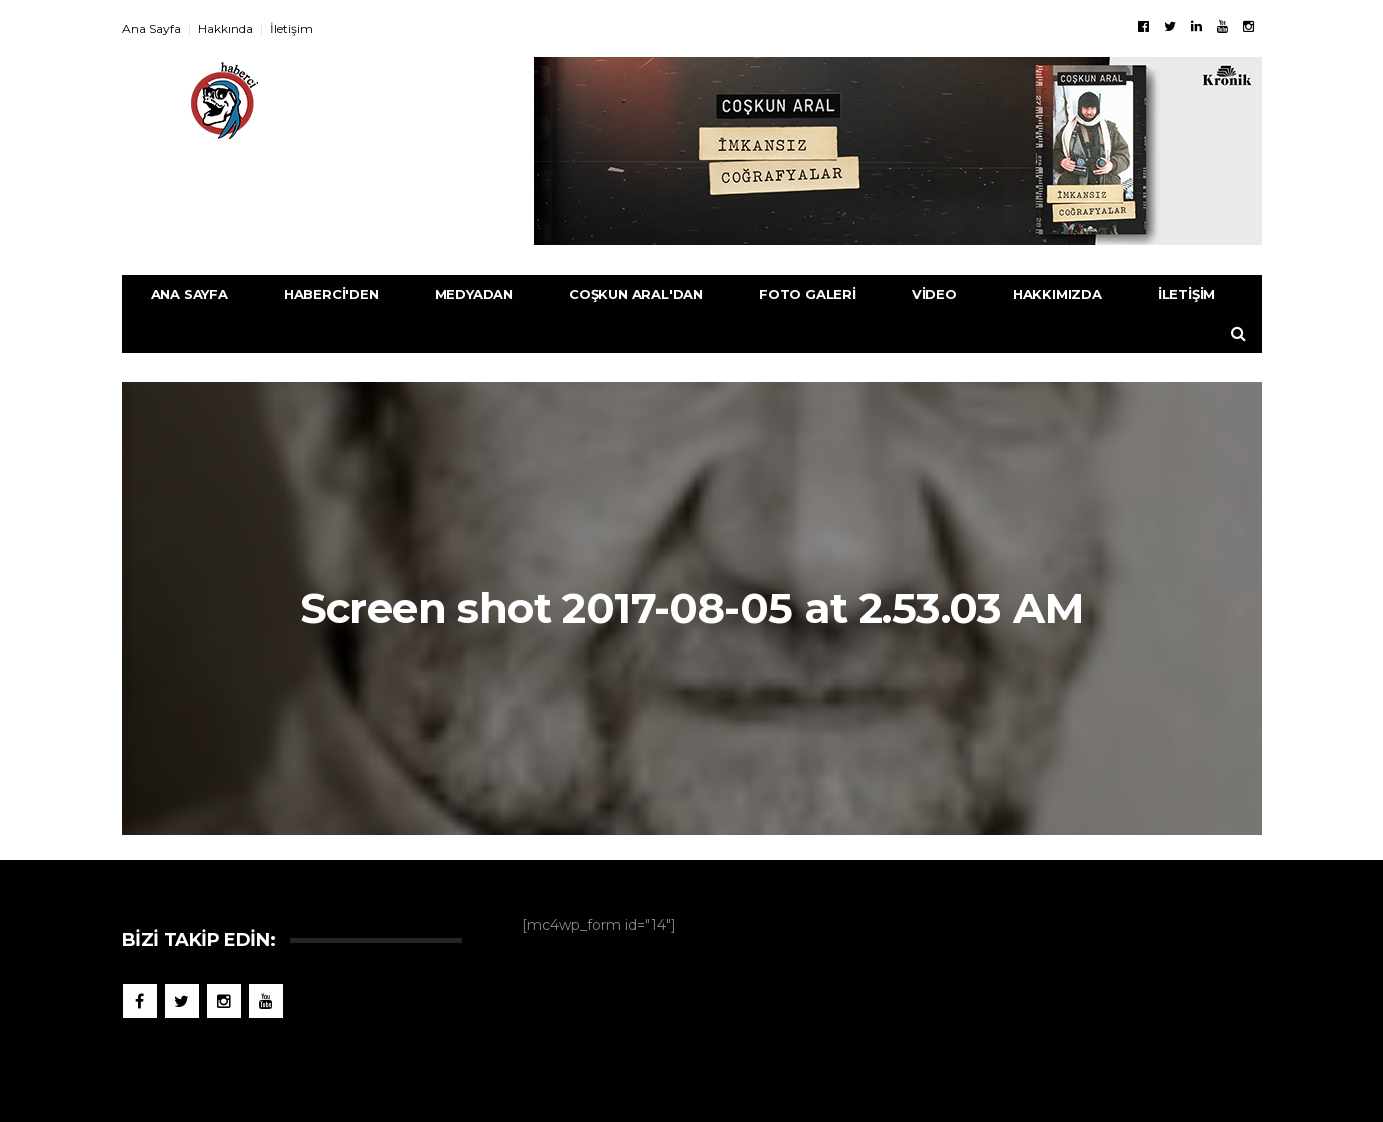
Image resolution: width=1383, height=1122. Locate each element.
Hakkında (225, 28)
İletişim (291, 28)
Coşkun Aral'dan (636, 294)
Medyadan (474, 294)
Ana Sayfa (151, 28)
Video (934, 294)
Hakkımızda (1057, 294)
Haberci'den (331, 294)
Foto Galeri (807, 294)
